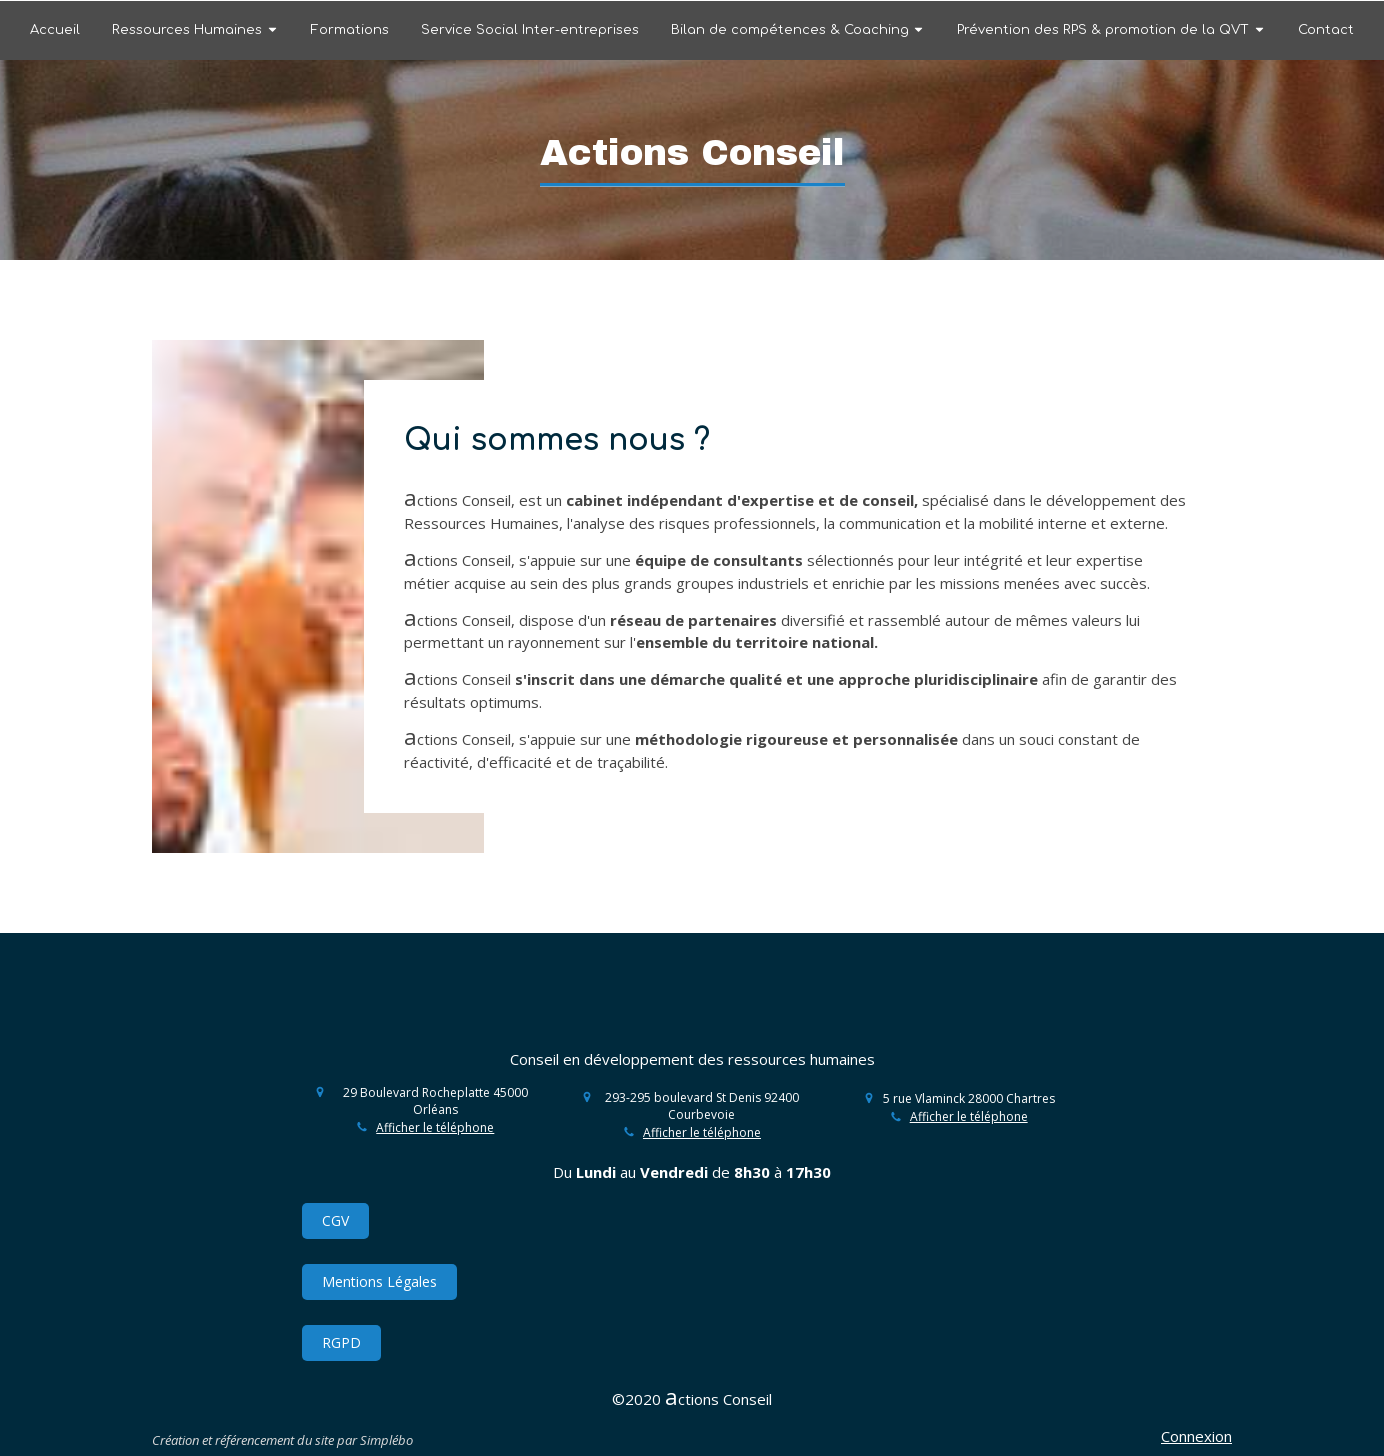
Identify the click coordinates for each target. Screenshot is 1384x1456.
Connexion (1196, 1436)
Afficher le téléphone (435, 1128)
